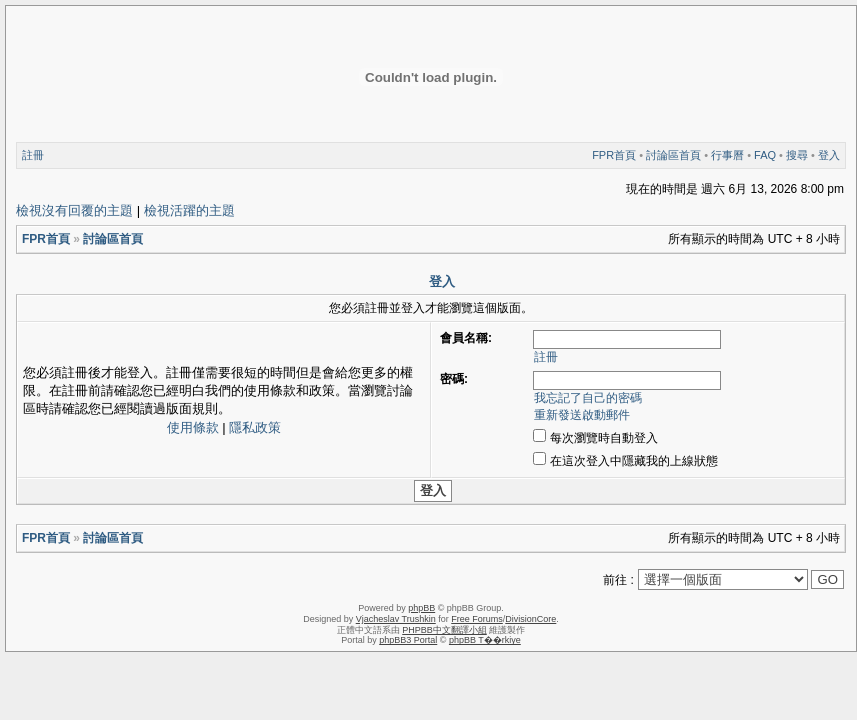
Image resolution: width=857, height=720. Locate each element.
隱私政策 (255, 427)
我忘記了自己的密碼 (588, 398)
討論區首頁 (673, 155)
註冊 (33, 155)
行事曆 (727, 155)
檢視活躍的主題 (189, 210)
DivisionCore (530, 619)
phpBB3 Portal (408, 640)
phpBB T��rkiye (485, 640)
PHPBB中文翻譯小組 (444, 630)
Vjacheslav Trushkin (396, 619)
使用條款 (193, 427)
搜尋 (797, 155)
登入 (829, 155)
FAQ (765, 155)
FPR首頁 (614, 155)
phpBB (421, 608)
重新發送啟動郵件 (582, 415)
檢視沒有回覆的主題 (74, 210)
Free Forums (477, 619)
